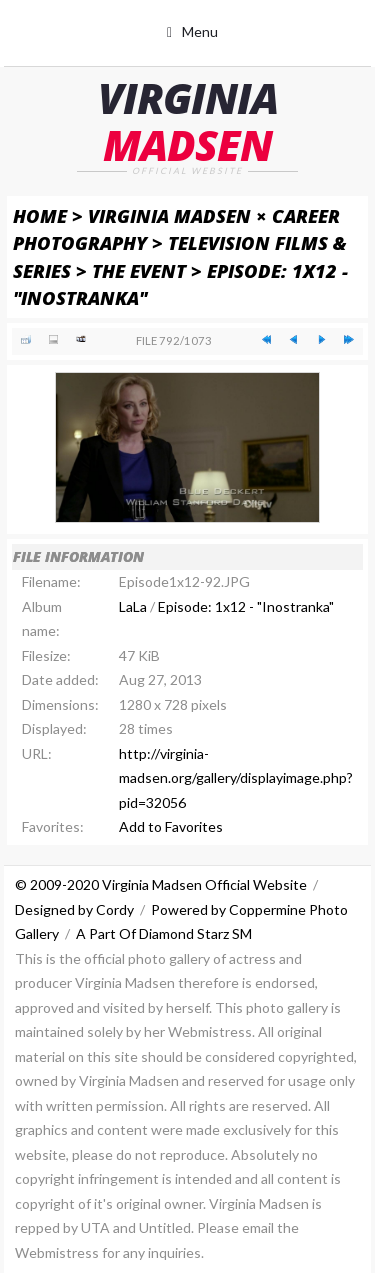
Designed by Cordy (74, 909)
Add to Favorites (171, 826)
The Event (139, 270)
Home (40, 215)
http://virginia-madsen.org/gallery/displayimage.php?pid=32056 (236, 778)
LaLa (133, 606)
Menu (200, 31)
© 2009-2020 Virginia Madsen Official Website (161, 884)
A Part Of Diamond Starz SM (164, 933)
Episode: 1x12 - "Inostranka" (246, 606)
